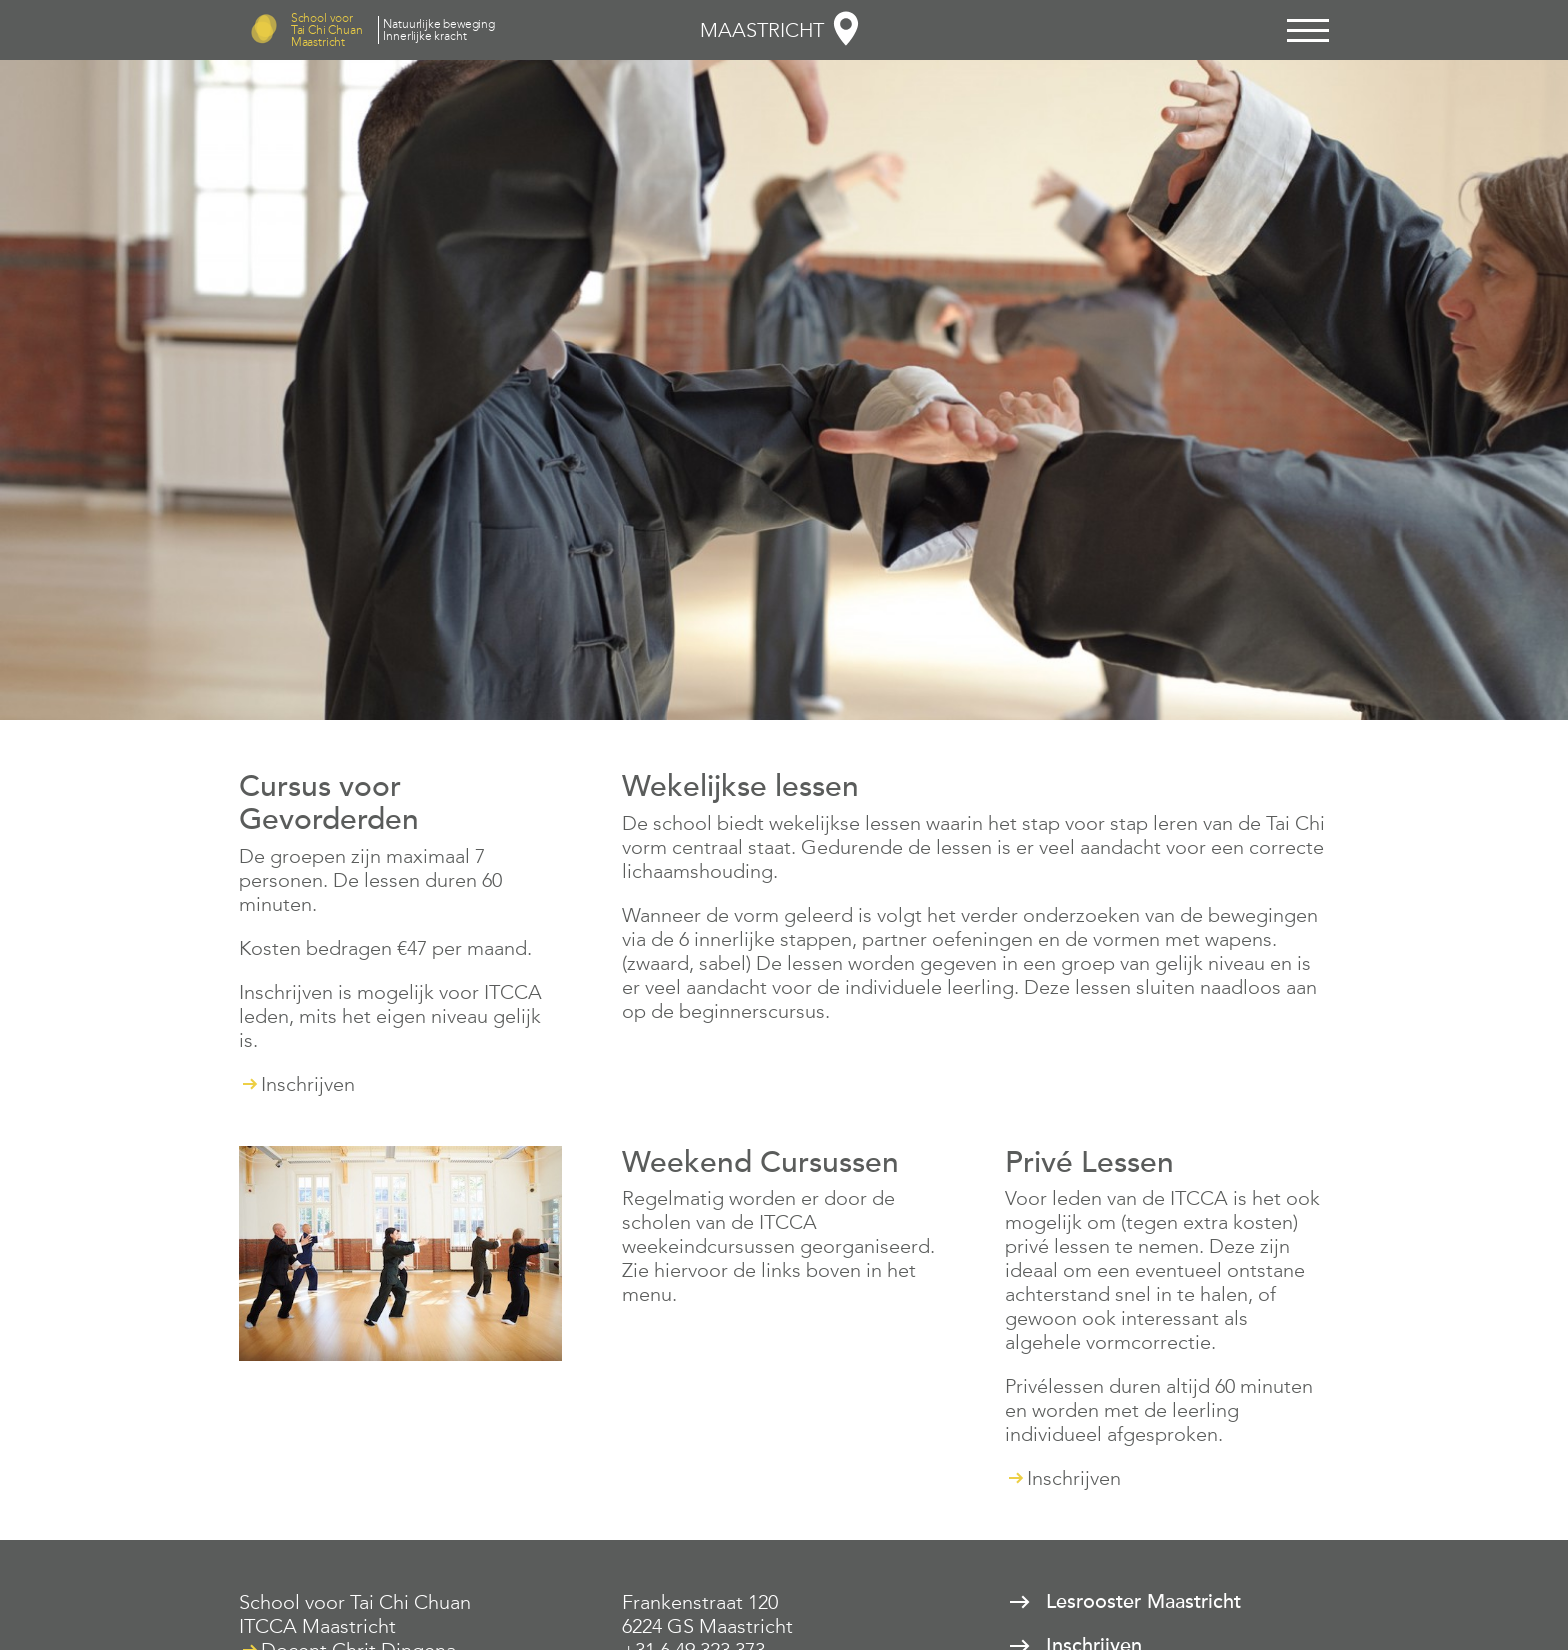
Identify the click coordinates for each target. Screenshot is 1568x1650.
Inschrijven (308, 1084)
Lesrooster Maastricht (1143, 1602)
